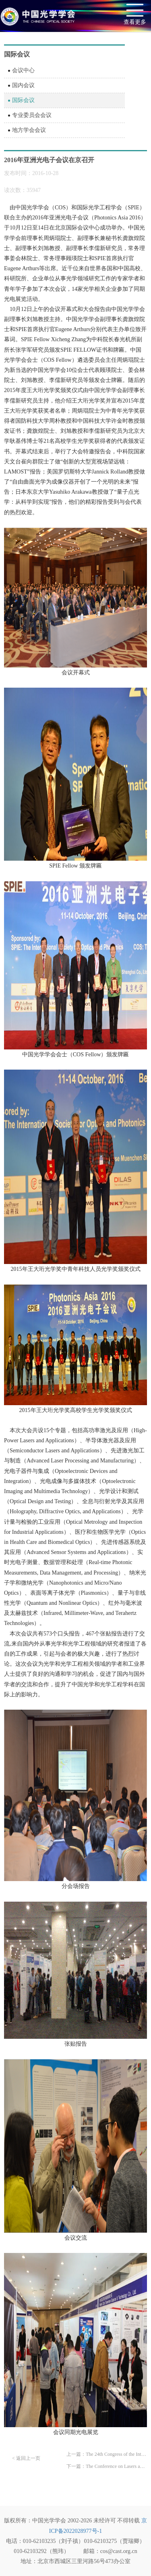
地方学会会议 (29, 130)
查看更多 (135, 22)
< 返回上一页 (26, 2458)
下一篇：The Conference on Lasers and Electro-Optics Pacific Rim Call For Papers (106, 2466)
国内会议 (23, 85)
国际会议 (23, 100)
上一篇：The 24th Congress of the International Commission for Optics (106, 2454)
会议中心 (23, 70)
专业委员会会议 (32, 115)
